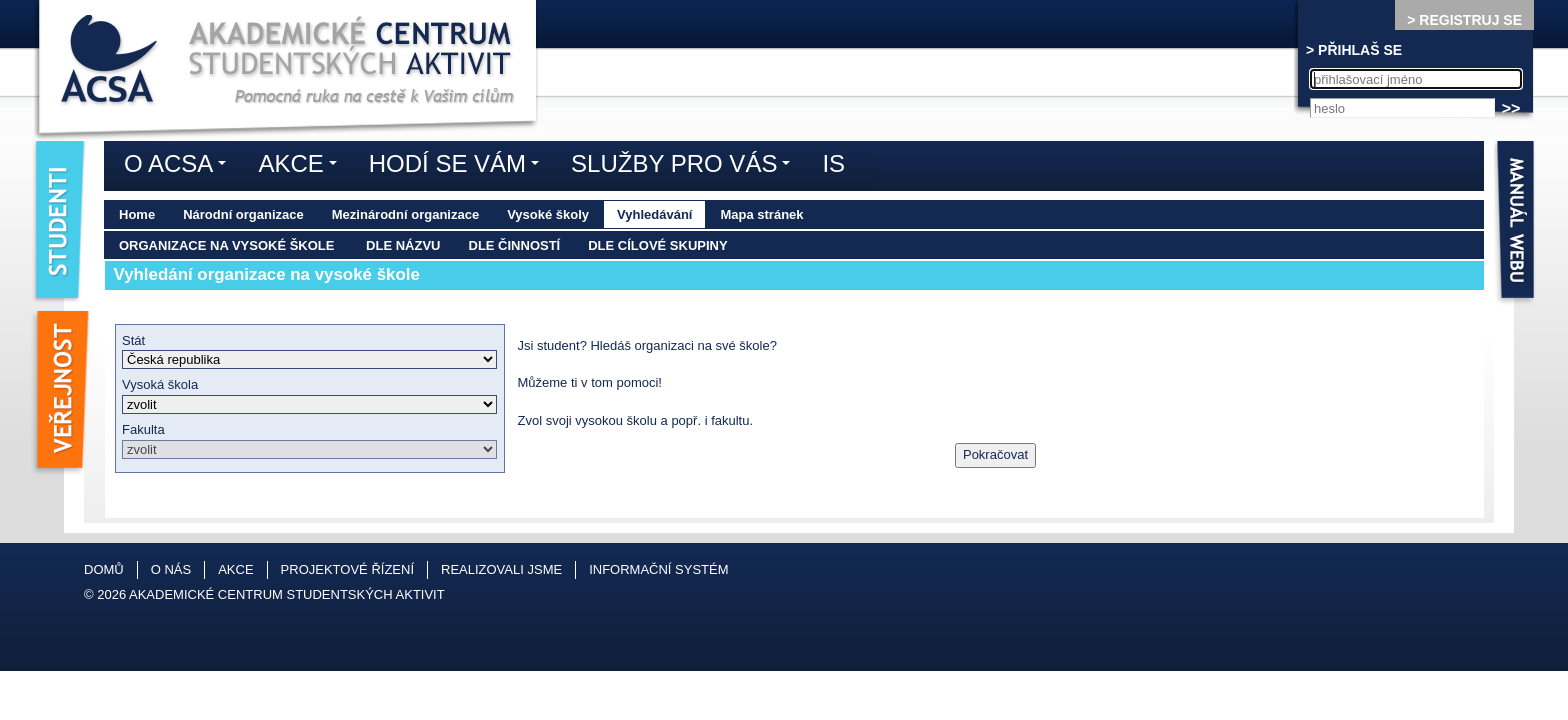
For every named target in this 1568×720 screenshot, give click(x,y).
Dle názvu (403, 245)
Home (137, 214)
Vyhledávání (654, 214)
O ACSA (180, 167)
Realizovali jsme (501, 569)
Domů (104, 569)
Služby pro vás (685, 167)
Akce (302, 167)
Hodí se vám (459, 167)
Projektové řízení (347, 569)
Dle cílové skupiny (657, 245)
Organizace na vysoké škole (226, 245)
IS (833, 163)
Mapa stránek (761, 214)
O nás (171, 569)
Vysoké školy (548, 214)
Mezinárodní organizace (405, 214)
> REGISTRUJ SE (1464, 20)
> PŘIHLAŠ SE (1354, 50)
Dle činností (515, 245)
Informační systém (658, 569)
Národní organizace (243, 214)
